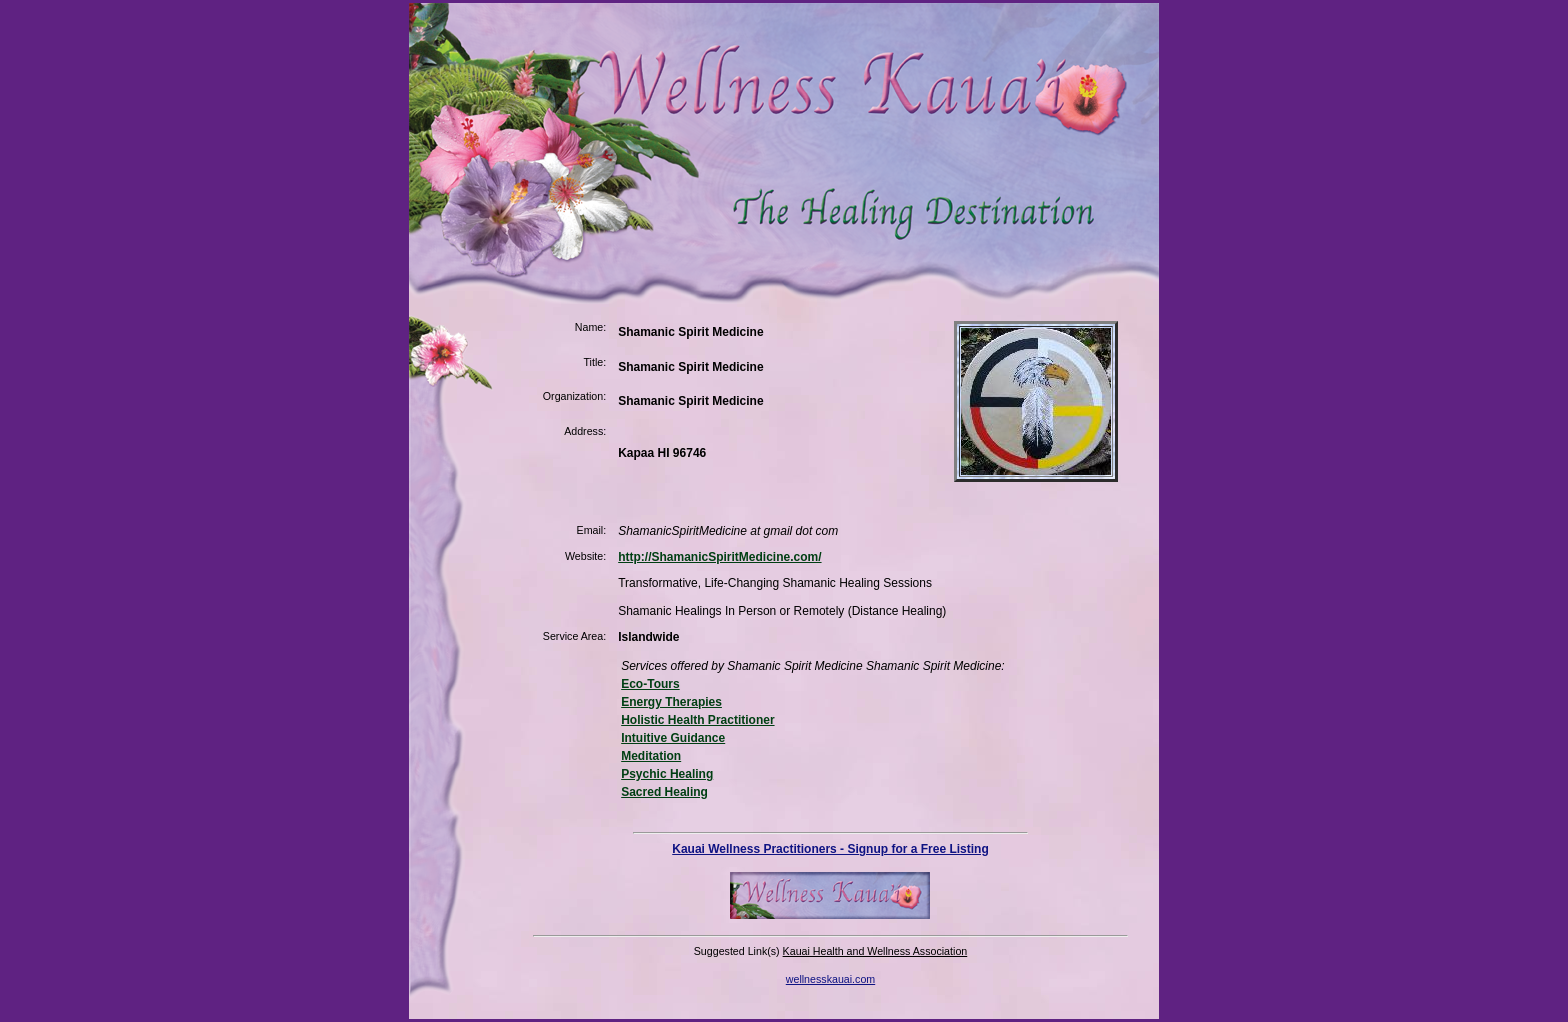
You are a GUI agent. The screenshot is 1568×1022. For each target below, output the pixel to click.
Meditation (651, 756)
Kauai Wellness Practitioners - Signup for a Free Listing (830, 849)
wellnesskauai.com (830, 979)
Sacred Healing (664, 792)
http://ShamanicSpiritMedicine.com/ (719, 557)
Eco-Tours (650, 684)
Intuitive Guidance (673, 738)
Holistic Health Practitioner (697, 720)
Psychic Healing (667, 774)
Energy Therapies (671, 702)
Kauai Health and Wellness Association (875, 951)
